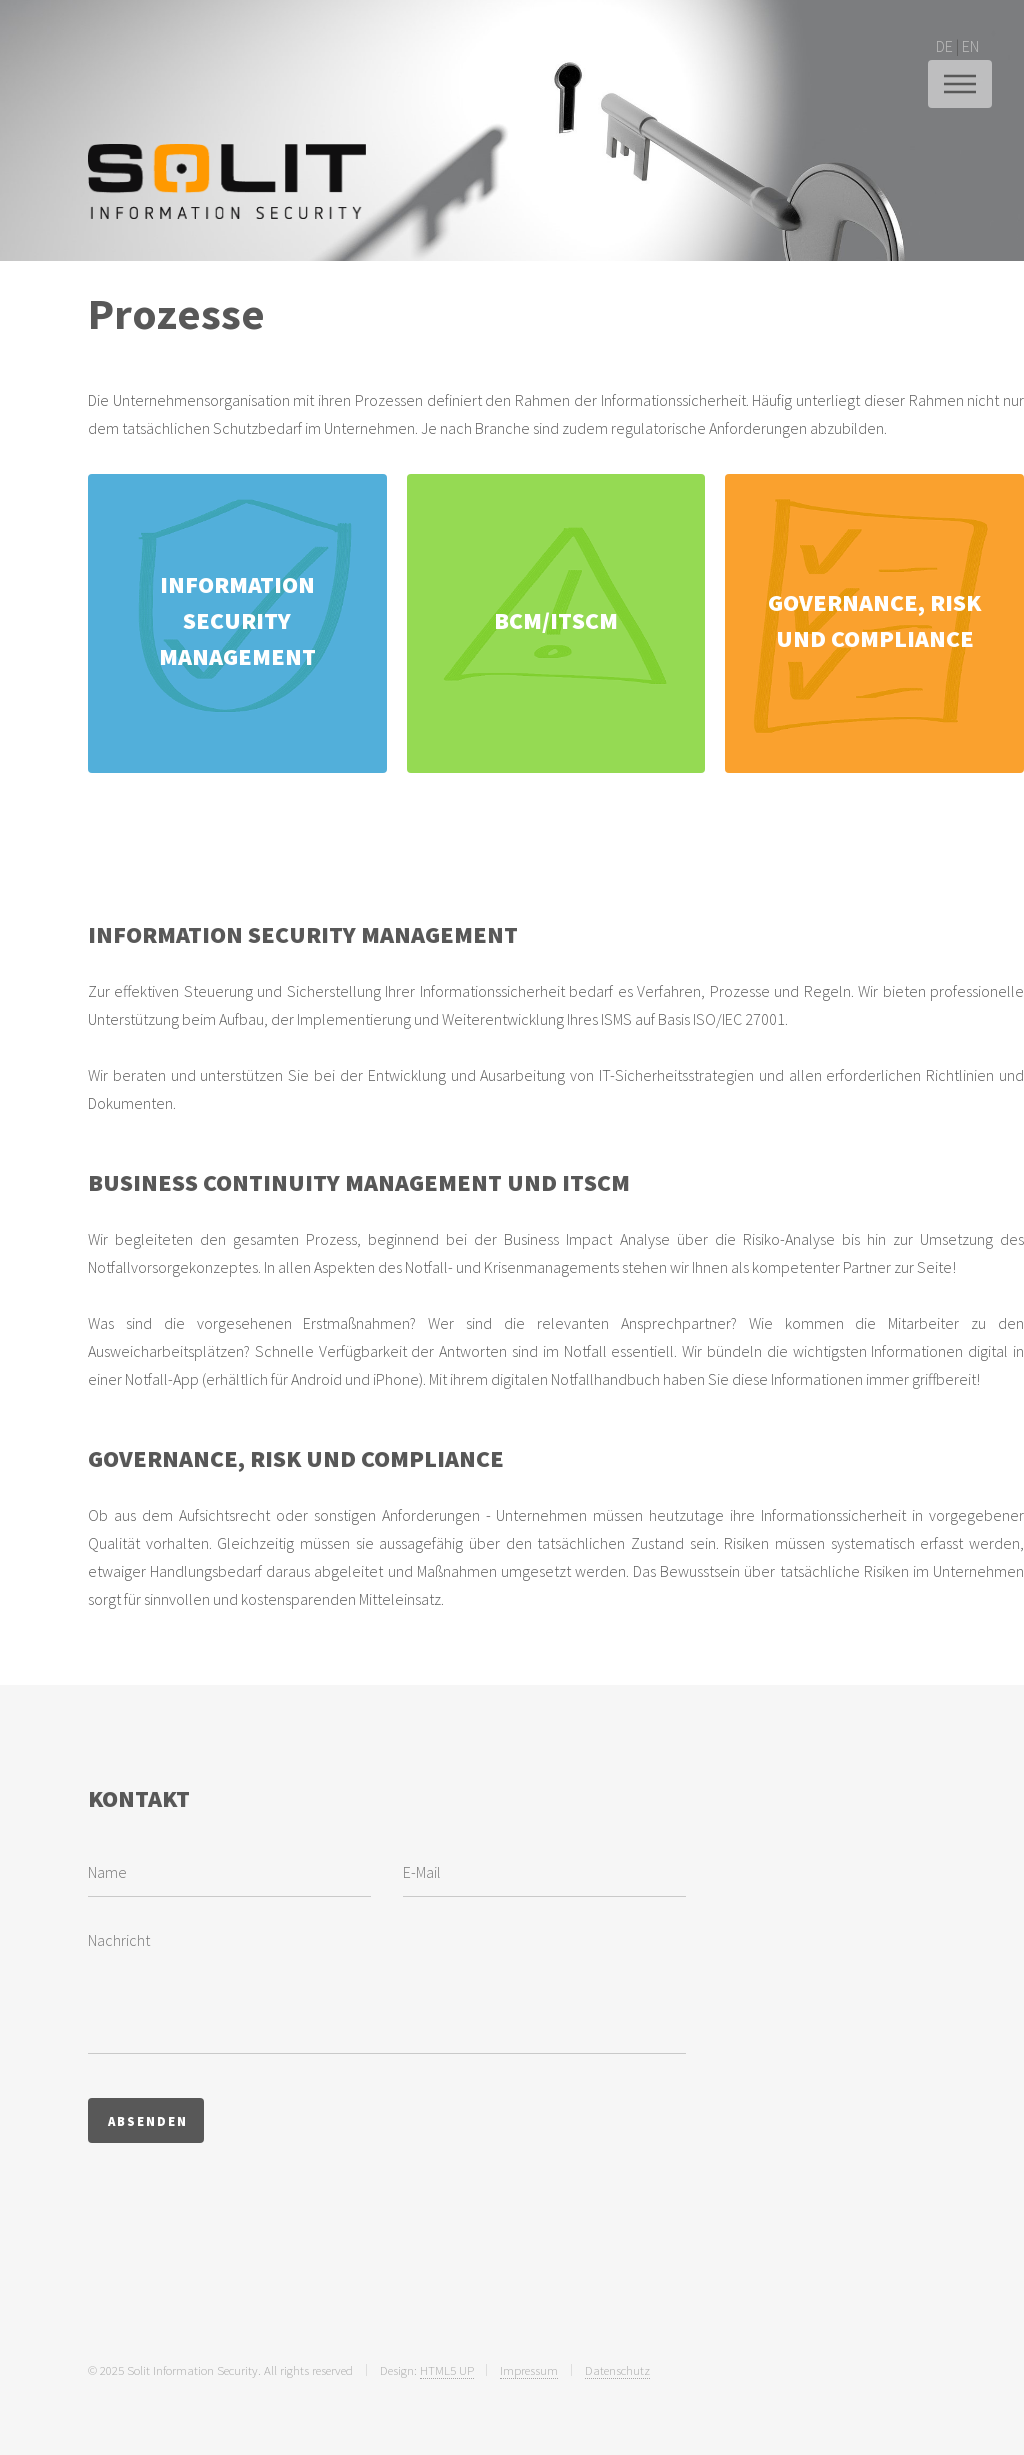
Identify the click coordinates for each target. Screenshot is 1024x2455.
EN (970, 46)
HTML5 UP (447, 2370)
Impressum (529, 2370)
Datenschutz (617, 2370)
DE (944, 46)
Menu (960, 84)
